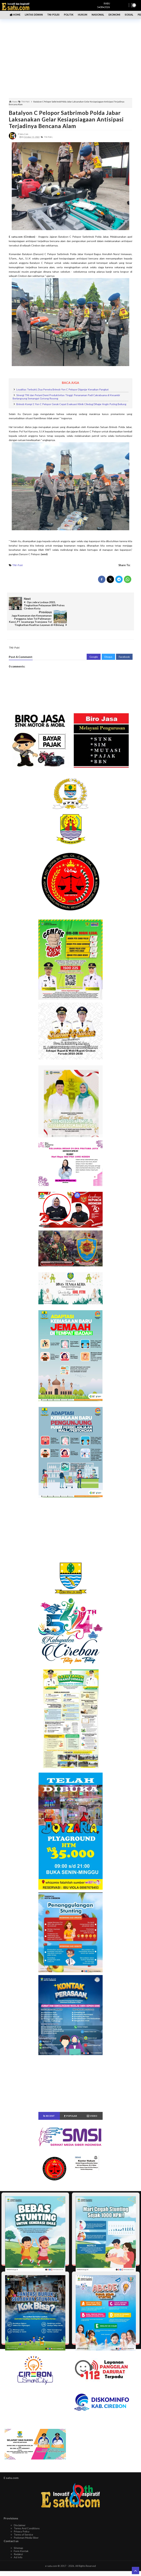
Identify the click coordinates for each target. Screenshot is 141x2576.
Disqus (108, 643)
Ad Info (18, 2543)
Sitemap (18, 2534)
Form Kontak (21, 2537)
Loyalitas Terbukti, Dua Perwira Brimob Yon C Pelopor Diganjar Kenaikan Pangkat (62, 389)
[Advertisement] (70, 62)
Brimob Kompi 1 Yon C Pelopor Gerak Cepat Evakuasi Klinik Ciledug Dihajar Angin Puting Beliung (71, 404)
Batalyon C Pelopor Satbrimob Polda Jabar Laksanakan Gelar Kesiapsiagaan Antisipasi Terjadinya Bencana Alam (66, 119)
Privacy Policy (21, 2518)
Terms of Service (23, 2521)
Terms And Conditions (27, 2514)
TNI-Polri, (48, 137)
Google (93, 643)
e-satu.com (51, 2552)
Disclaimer (20, 2511)
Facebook (124, 643)
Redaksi (18, 2540)
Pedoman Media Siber (26, 2524)
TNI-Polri (17, 565)
